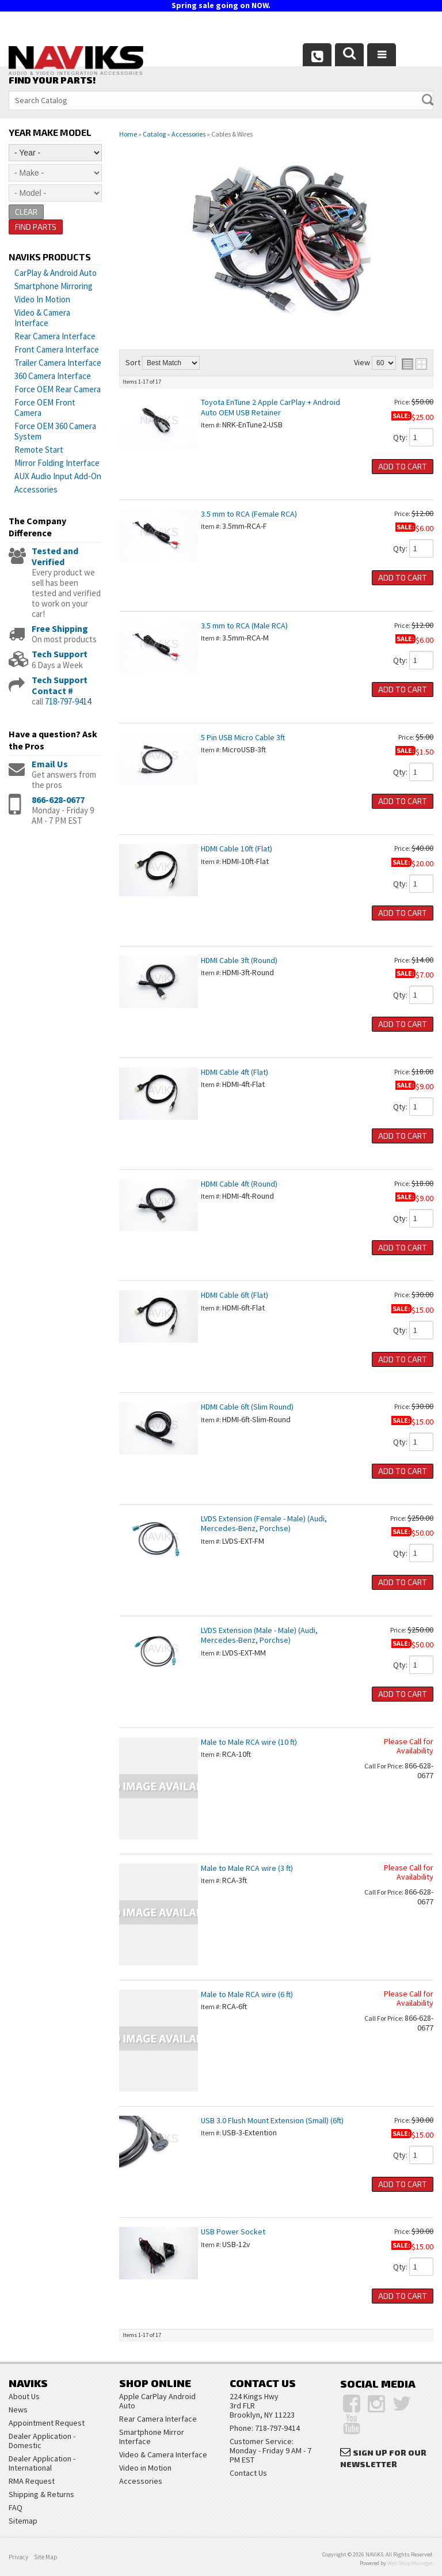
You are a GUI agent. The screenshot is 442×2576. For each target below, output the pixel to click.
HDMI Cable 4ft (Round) (239, 1184)
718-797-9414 (68, 701)
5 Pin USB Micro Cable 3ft (243, 737)
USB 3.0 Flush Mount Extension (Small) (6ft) (272, 2120)
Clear (26, 212)
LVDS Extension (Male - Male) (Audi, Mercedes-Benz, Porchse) (259, 1635)
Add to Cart (402, 466)
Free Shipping (60, 628)
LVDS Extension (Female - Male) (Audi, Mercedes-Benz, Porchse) (264, 1523)
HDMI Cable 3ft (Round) (239, 960)
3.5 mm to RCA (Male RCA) (244, 625)
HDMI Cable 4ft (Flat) (234, 1072)
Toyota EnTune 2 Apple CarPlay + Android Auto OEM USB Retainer (270, 407)
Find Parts (36, 227)
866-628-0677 (58, 799)
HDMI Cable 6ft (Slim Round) (247, 1406)
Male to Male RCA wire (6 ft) (247, 1994)
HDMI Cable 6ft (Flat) (234, 1295)
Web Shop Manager (409, 2563)
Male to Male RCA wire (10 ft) (249, 1742)
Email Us (50, 764)
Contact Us (248, 2473)
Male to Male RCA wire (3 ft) (247, 1868)
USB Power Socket (233, 2231)
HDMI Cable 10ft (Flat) (236, 848)
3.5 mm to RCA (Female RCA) (249, 514)
